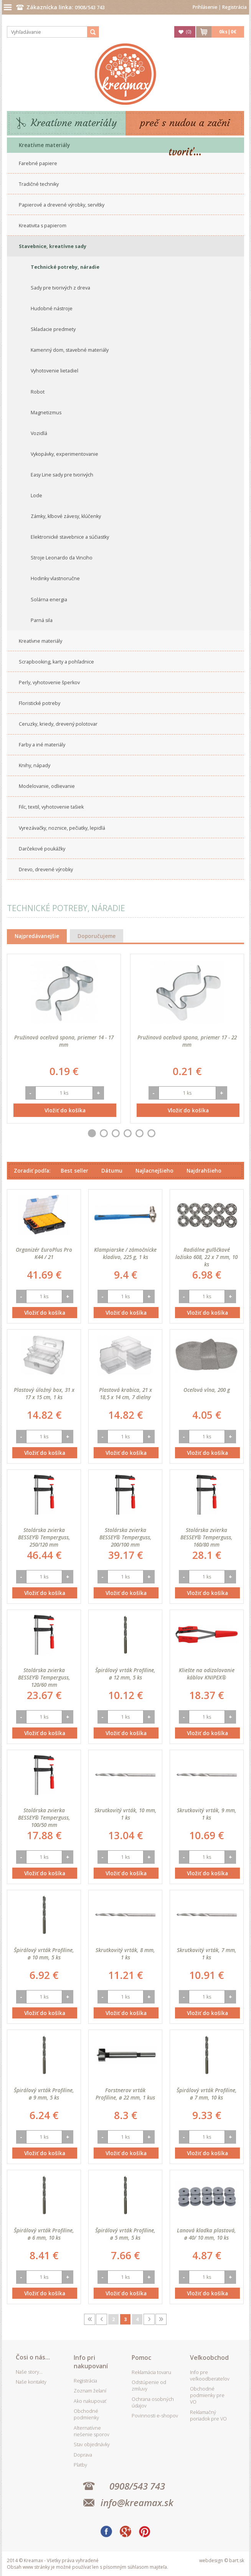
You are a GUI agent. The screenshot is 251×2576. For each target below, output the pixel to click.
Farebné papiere (38, 163)
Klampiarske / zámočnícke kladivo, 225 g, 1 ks (125, 1253)
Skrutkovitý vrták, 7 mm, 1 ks (206, 1953)
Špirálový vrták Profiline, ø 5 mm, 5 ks (125, 2234)
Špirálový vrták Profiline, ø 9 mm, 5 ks (44, 2093)
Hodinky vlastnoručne (55, 578)
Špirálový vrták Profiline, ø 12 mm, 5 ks (125, 1673)
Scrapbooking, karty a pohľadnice (56, 661)
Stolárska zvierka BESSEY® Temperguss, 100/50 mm (44, 1817)
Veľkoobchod (209, 2357)
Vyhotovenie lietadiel (54, 370)
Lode (36, 495)
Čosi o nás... (33, 2357)
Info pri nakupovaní (91, 2361)
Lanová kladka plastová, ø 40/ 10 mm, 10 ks (206, 2234)
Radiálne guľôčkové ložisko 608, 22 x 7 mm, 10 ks (206, 1257)
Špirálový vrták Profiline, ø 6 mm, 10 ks (44, 2234)
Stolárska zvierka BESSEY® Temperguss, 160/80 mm (206, 1537)
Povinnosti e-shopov (155, 2415)
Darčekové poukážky (42, 848)
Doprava (83, 2455)
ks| (227, 31)
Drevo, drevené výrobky (46, 869)
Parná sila (42, 620)
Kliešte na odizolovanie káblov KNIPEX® (206, 1673)
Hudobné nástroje (52, 308)
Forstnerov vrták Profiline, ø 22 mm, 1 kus (125, 2093)
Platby (80, 2465)
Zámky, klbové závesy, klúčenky (66, 516)
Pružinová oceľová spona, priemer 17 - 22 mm (187, 1041)
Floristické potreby (39, 703)
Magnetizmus (46, 412)
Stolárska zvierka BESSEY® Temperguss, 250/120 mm (44, 1537)
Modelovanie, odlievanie (47, 786)
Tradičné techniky (39, 184)
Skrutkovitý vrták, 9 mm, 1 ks (206, 1814)
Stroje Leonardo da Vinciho (61, 557)
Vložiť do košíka (65, 1110)
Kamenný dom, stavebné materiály (70, 350)
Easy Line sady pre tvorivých (62, 475)
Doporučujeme (97, 936)
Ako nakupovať (90, 2401)
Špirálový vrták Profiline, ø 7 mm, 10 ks (207, 2093)
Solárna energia (49, 599)
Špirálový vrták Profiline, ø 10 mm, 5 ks (44, 1953)
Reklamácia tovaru (151, 2372)
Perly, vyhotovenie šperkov (49, 682)
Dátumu (111, 1170)
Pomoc (141, 2357)
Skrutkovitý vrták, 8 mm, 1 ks (125, 1953)
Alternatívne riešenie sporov (91, 2431)
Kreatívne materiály (74, 123)
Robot (38, 392)
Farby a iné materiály (42, 744)
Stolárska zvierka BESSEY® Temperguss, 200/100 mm (125, 1537)
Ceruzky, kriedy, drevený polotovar (58, 724)
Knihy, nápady (34, 765)
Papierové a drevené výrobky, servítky (61, 205)
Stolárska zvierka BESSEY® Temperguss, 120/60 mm (44, 1677)
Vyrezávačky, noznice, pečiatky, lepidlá (62, 828)
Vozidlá (39, 433)
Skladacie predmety (53, 329)
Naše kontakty (31, 2382)
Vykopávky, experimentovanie (64, 454)
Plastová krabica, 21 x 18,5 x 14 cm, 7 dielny (125, 1393)
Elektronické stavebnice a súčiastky (70, 537)
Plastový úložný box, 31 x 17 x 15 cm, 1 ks (44, 1393)
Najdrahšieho (204, 1170)
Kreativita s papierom (42, 225)
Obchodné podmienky (86, 2414)
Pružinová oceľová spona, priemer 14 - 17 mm (64, 1041)
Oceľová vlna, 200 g (206, 1389)
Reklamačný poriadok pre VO (208, 2415)
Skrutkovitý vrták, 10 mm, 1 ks (125, 1814)
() (188, 31)
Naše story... (29, 2372)
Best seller (74, 1170)
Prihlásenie (205, 7)
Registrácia (234, 7)
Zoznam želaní (90, 2390)
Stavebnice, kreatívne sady (52, 246)
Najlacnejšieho (154, 1170)
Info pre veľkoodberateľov (210, 2375)
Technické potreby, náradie (65, 267)
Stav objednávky (92, 2444)
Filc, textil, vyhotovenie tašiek (51, 807)
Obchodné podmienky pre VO (207, 2395)
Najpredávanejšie (37, 936)
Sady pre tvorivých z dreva (60, 288)
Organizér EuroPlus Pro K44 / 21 (44, 1253)
